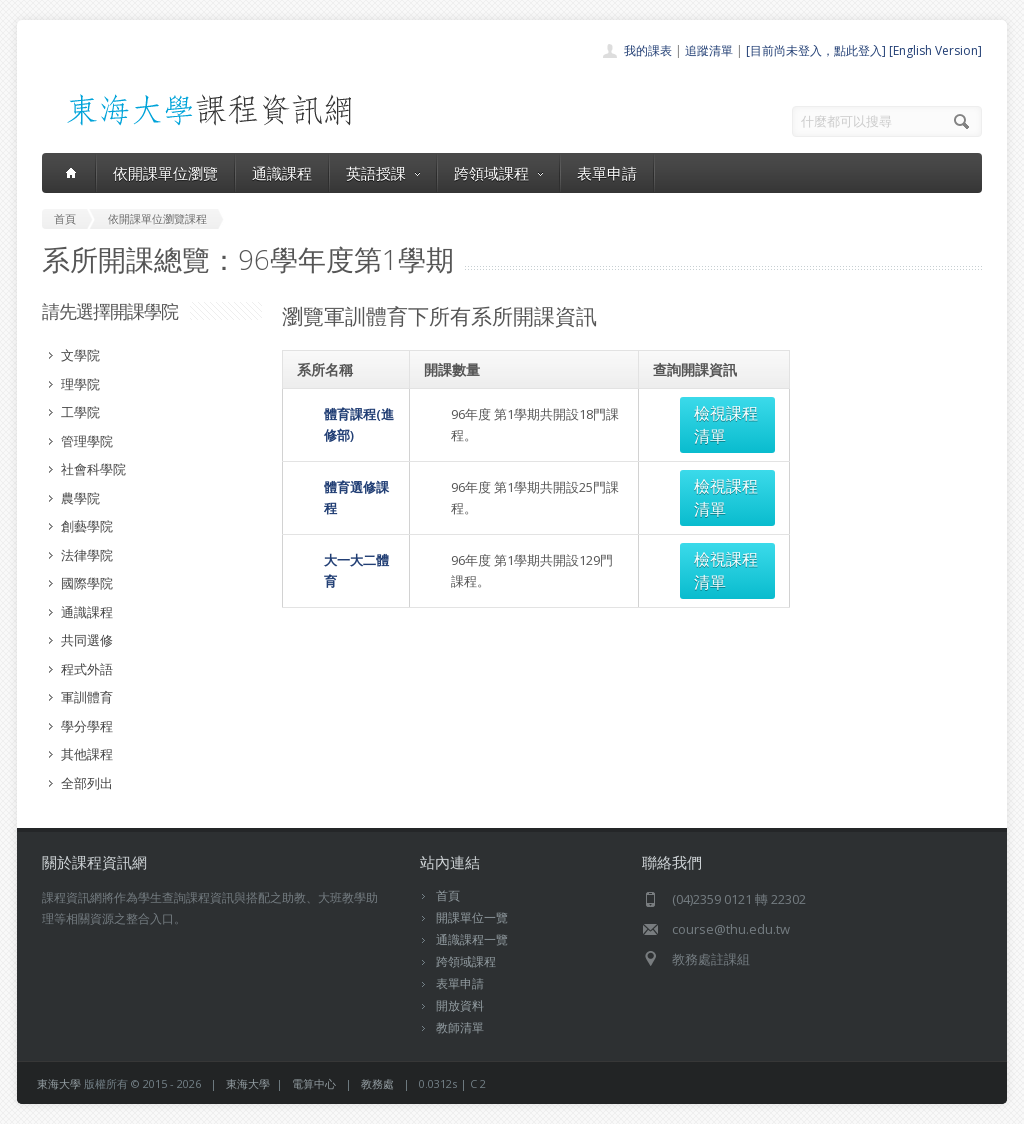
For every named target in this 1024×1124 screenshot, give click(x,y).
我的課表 (648, 50)
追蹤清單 (709, 50)
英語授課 (383, 173)
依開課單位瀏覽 (165, 173)
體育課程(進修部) (347, 413)
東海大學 (59, 1083)
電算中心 (314, 1083)
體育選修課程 (336, 463)
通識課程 (282, 173)
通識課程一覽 (472, 939)
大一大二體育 (336, 513)
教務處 (377, 1083)
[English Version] (935, 50)
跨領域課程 (498, 173)
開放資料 (460, 1005)
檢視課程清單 (718, 413)
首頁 (448, 895)
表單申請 (607, 173)
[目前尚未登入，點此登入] (816, 50)
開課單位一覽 (472, 917)
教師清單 (460, 1027)
